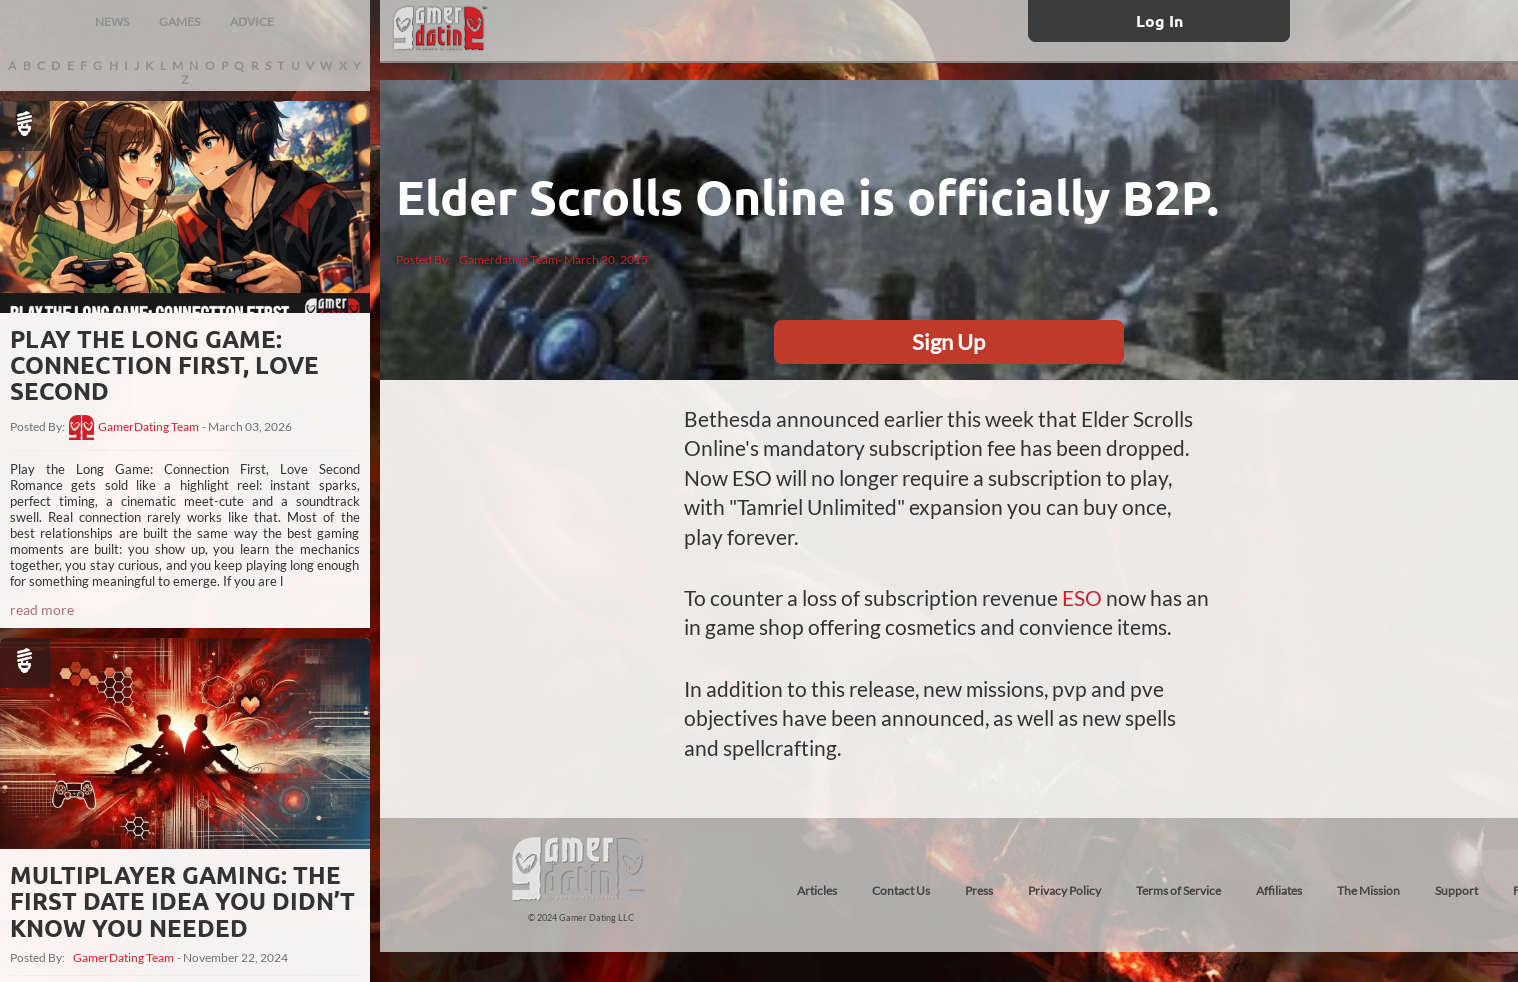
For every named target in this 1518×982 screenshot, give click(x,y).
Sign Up (948, 341)
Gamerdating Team (508, 259)
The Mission (1368, 890)
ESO (1084, 597)
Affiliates (1279, 890)
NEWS (112, 21)
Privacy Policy (1064, 890)
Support (1456, 890)
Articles (817, 890)
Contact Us (901, 890)
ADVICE (252, 21)
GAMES (179, 21)
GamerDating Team (148, 427)
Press (979, 890)
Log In (1159, 20)
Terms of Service (1178, 890)
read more (42, 609)
